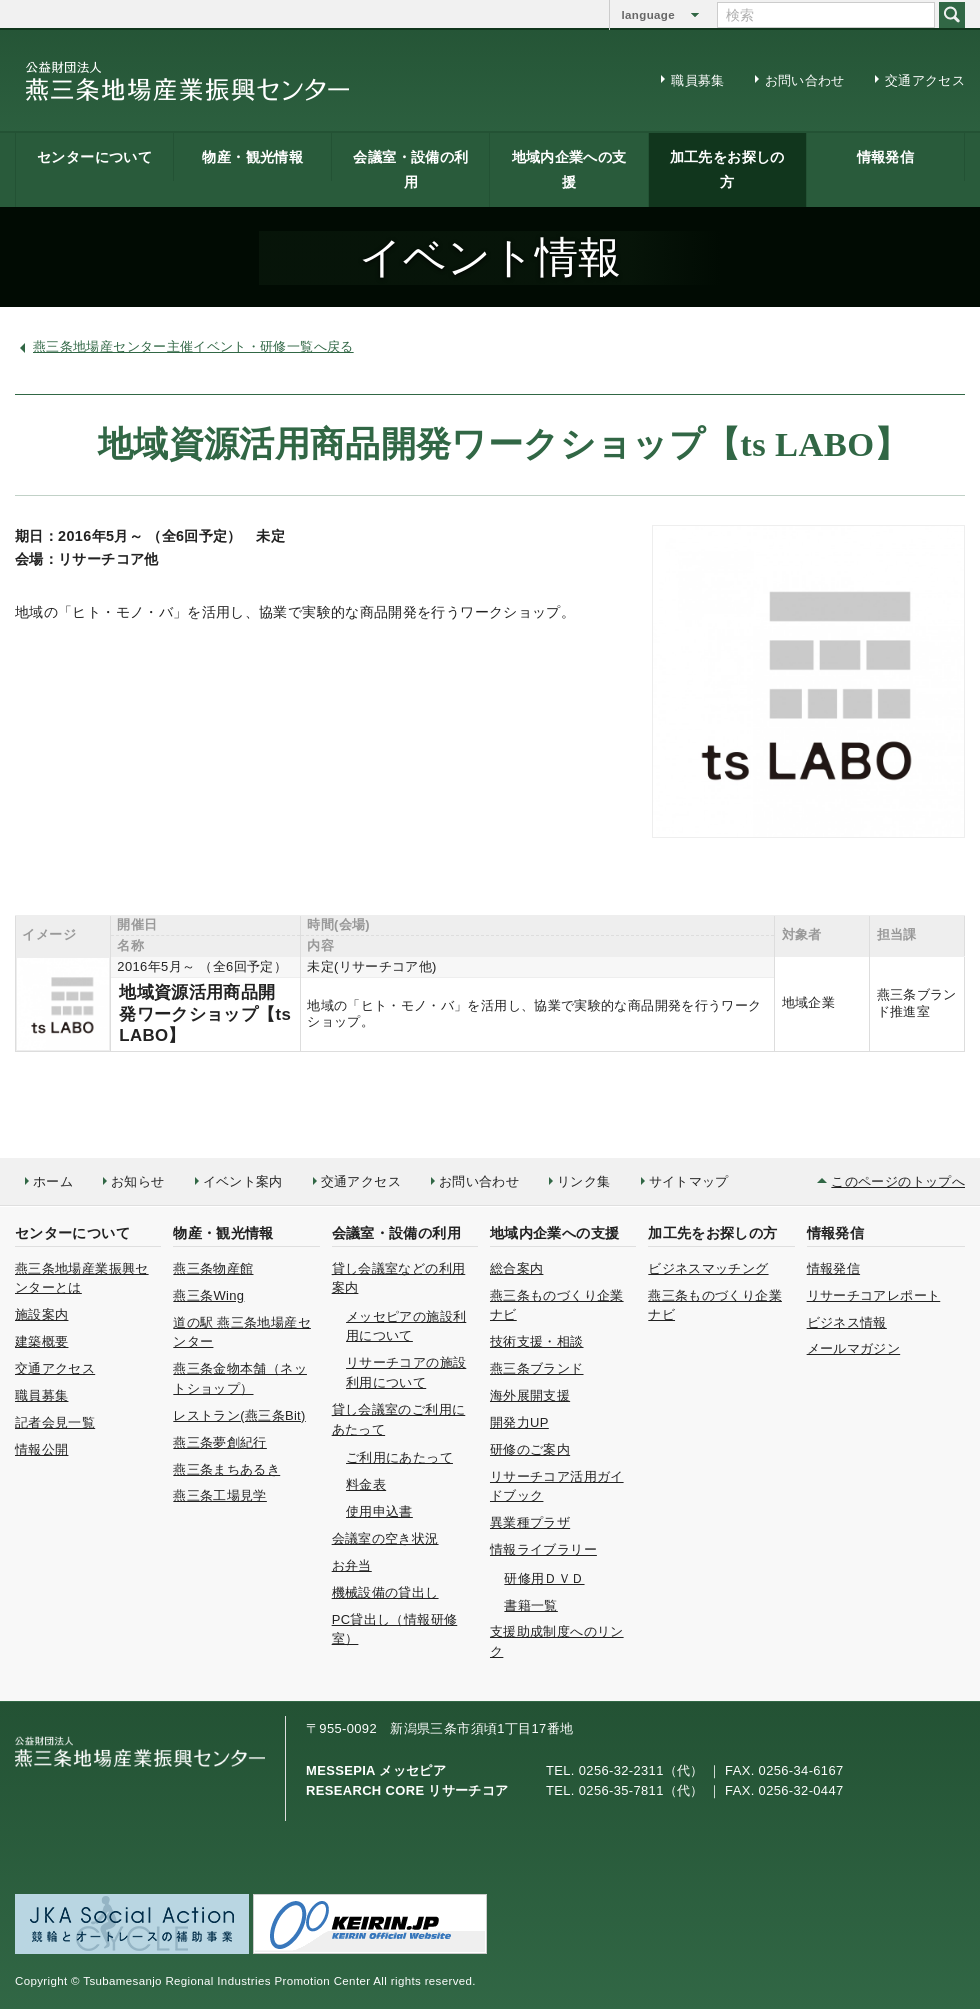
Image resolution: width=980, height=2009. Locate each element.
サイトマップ (689, 1181)
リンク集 (583, 1181)
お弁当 (352, 1565)
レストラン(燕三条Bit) (239, 1415)
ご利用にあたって (399, 1457)
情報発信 (885, 157)
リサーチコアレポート (874, 1295)
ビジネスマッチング (708, 1268)
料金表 (366, 1484)
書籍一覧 (530, 1605)
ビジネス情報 (847, 1322)
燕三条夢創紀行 (220, 1442)
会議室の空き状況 (385, 1538)
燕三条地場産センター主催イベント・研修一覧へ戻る (193, 346)
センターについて (94, 157)
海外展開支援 (530, 1395)
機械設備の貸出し (385, 1592)
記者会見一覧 (55, 1422)
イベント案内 (243, 1181)
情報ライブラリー (543, 1549)
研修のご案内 (530, 1449)
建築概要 (41, 1341)
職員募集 (697, 80)
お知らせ (137, 1181)
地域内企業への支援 (569, 169)
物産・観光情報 (252, 157)
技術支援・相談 (537, 1341)
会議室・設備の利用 (410, 169)
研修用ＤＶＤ (544, 1578)
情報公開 (41, 1449)
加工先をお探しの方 (727, 169)
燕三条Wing (208, 1295)
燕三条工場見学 (220, 1495)
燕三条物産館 (213, 1268)
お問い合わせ (805, 80)
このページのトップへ (898, 1181)
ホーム (53, 1181)
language (648, 15)
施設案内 (41, 1314)
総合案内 (516, 1268)
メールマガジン (854, 1348)
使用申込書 (379, 1511)
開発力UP (519, 1422)
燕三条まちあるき (226, 1469)
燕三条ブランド (537, 1368)
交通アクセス (925, 80)
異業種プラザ (530, 1522)
